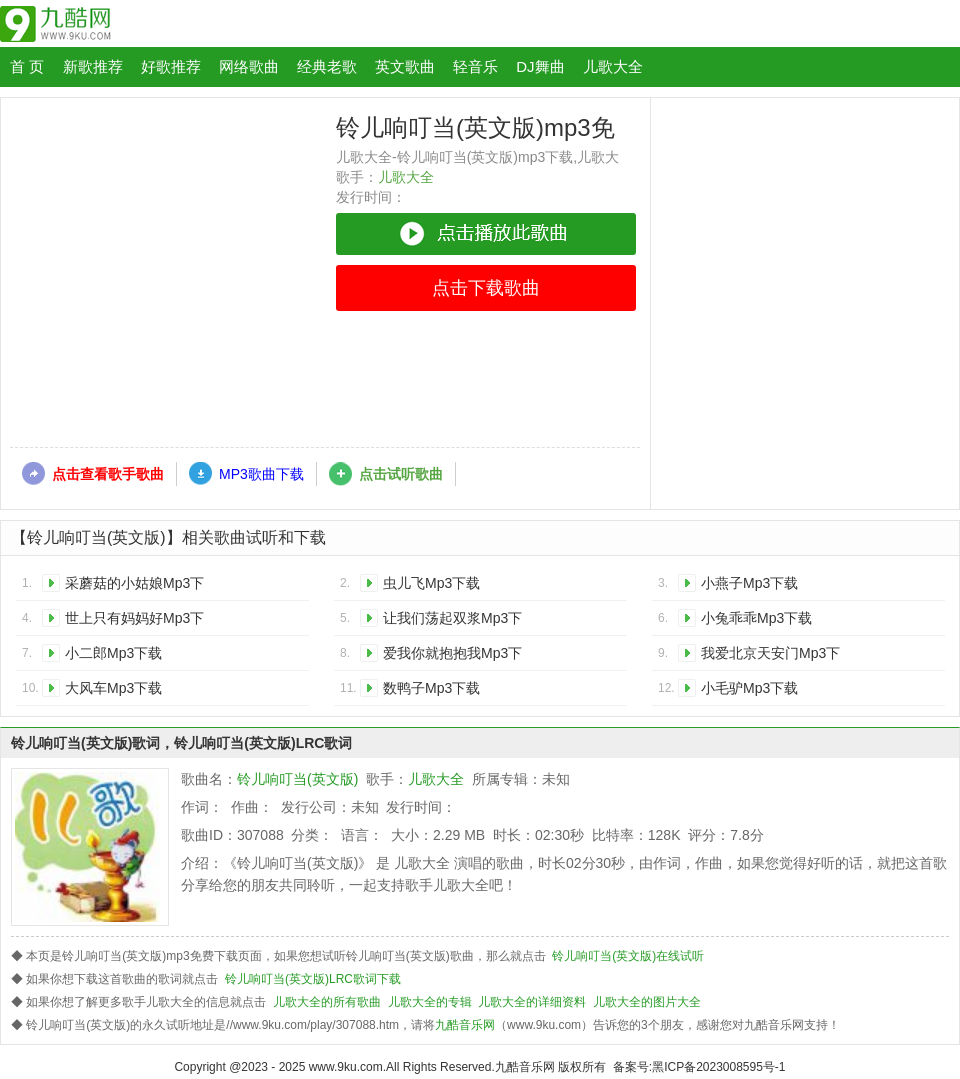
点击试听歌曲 (401, 474)
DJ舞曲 (540, 66)
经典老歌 (327, 66)
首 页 (27, 66)
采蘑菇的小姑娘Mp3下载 (134, 586)
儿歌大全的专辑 (430, 1002)
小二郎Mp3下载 (113, 653)
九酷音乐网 (465, 1025)
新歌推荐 (93, 66)
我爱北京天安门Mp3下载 (770, 656)
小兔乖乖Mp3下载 (756, 618)
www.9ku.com (346, 1067)
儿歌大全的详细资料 (532, 1002)
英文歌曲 (405, 66)
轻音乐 (475, 66)
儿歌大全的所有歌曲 (327, 1002)
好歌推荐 (171, 66)
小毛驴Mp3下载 (749, 688)
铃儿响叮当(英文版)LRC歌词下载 (313, 979)
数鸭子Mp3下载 (431, 688)
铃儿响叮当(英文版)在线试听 (628, 956)
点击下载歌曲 (486, 288)
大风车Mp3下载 (113, 688)
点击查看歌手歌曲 (108, 474)
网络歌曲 (249, 66)
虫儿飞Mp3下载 (431, 583)
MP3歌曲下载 (261, 474)
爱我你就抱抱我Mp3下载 (452, 656)
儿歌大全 (613, 66)
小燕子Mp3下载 (749, 583)
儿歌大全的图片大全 (647, 1002)
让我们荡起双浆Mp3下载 (452, 621)
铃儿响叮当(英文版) (297, 779)
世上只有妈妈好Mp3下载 (134, 621)
